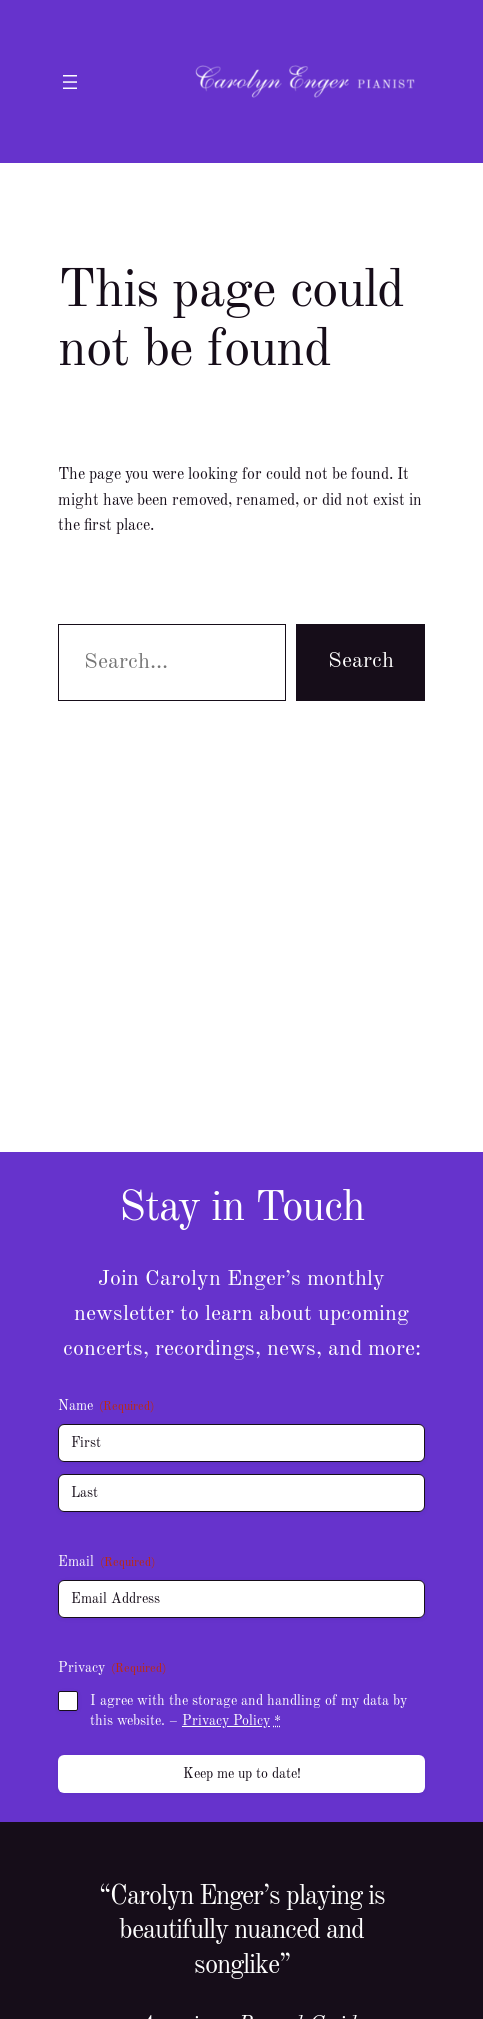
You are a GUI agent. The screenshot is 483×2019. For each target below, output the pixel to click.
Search (361, 661)
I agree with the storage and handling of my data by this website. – (248, 1711)
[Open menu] (70, 82)
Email (106, 1563)
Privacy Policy (226, 1721)
